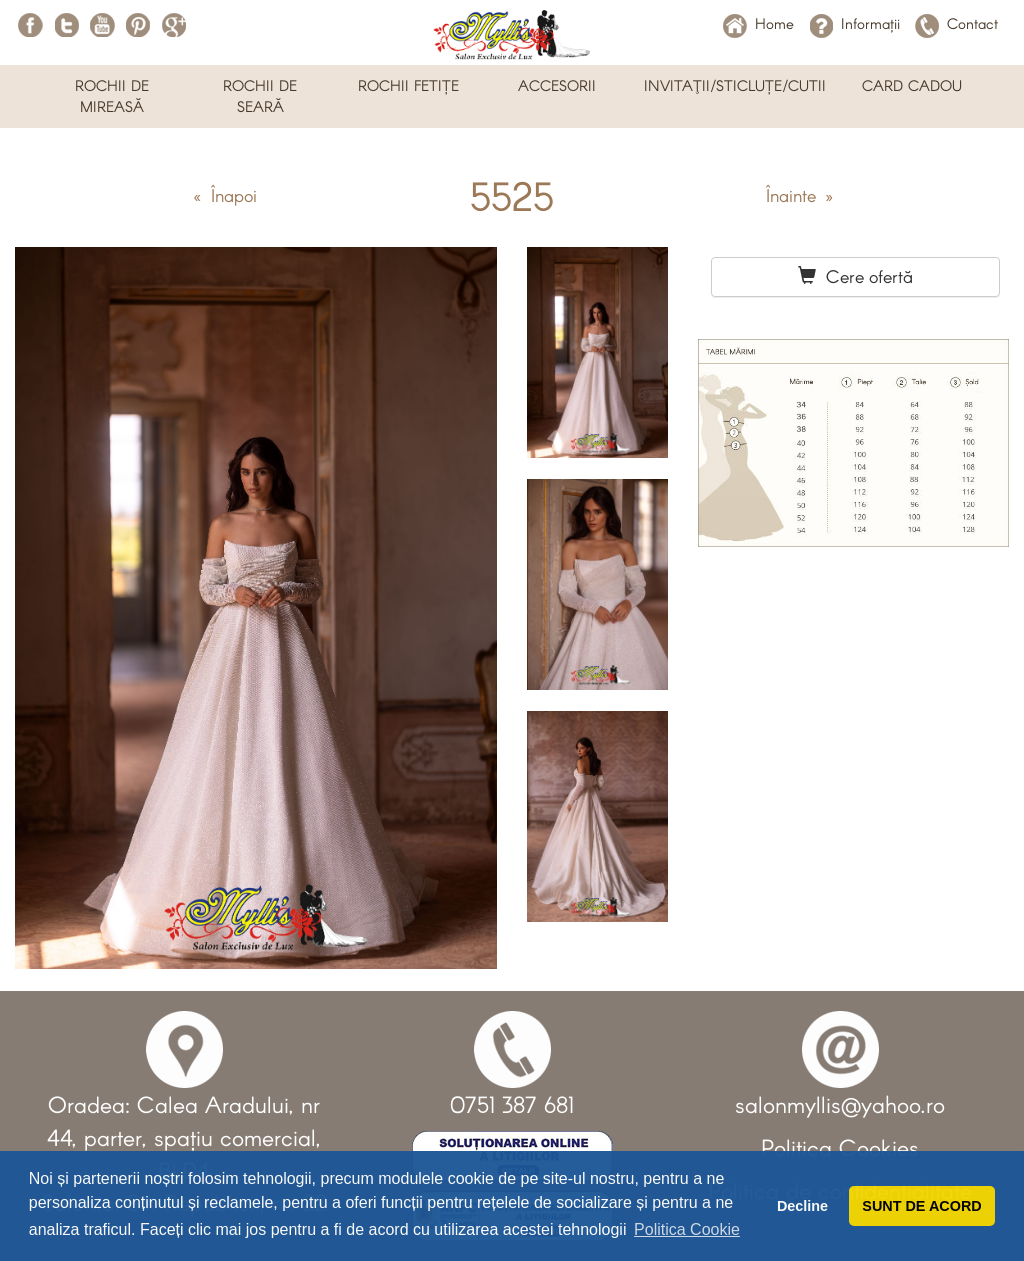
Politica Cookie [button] (687, 1229)
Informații (854, 23)
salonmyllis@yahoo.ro (840, 1104)
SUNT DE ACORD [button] (921, 1206)
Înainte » (799, 195)
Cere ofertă (855, 276)
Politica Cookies (840, 1147)
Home (758, 23)
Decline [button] (802, 1206)
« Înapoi (225, 195)
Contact (956, 23)
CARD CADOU (912, 85)
